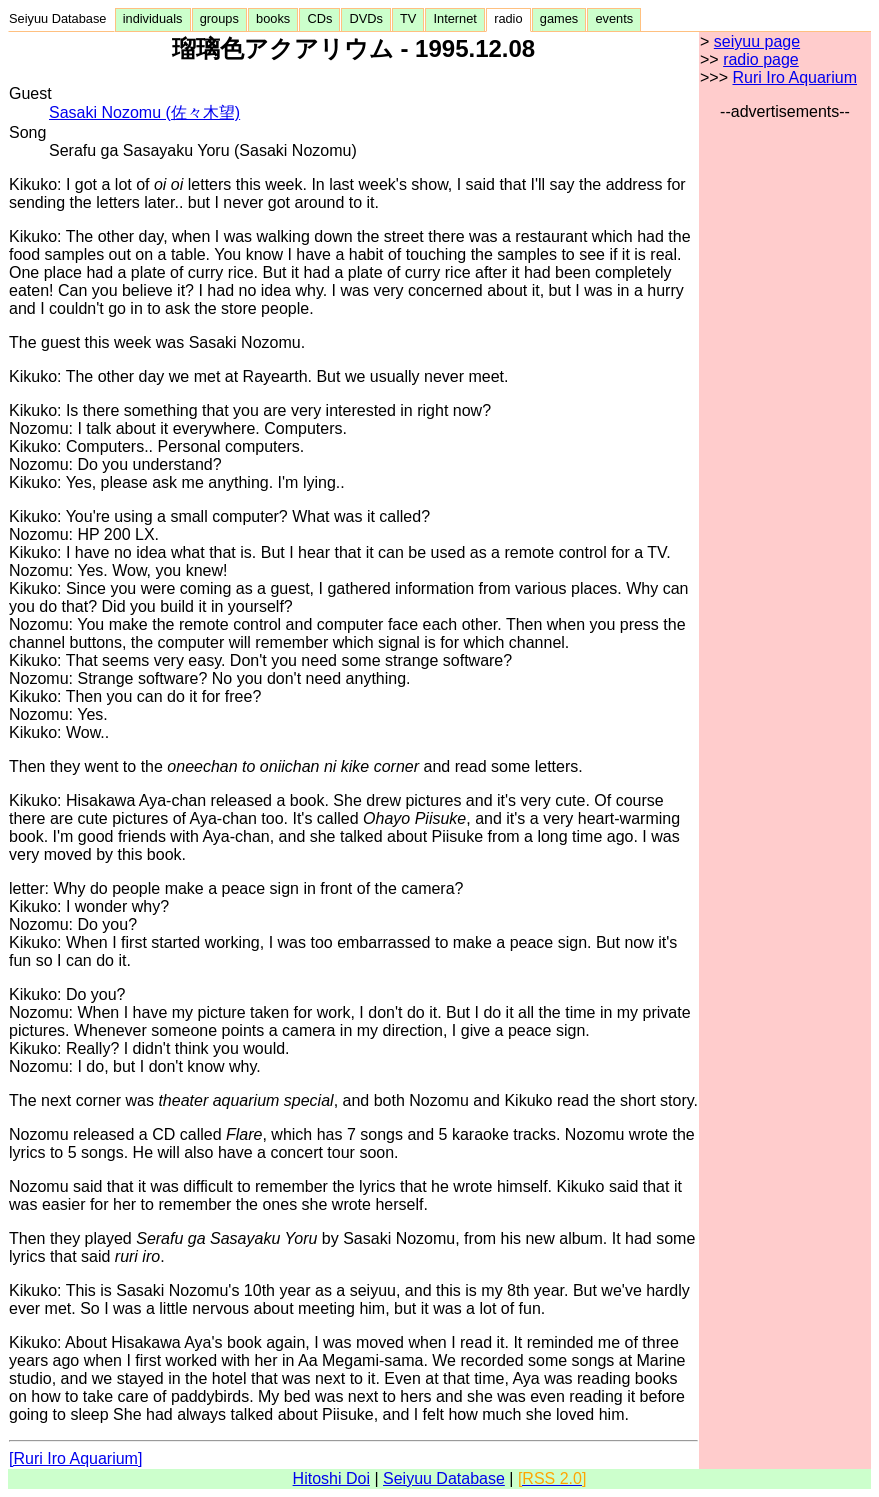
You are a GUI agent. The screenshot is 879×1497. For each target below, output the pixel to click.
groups (219, 18)
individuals (153, 18)
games (559, 18)
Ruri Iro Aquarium (794, 77)
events (614, 18)
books (273, 18)
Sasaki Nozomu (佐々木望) (144, 112)
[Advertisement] (785, 421)
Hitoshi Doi (331, 1478)
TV (408, 18)
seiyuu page (757, 41)
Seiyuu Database (61, 18)
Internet (455, 18)
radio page (761, 59)
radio (508, 18)
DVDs (366, 18)
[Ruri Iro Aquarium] (75, 1458)
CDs (319, 18)
